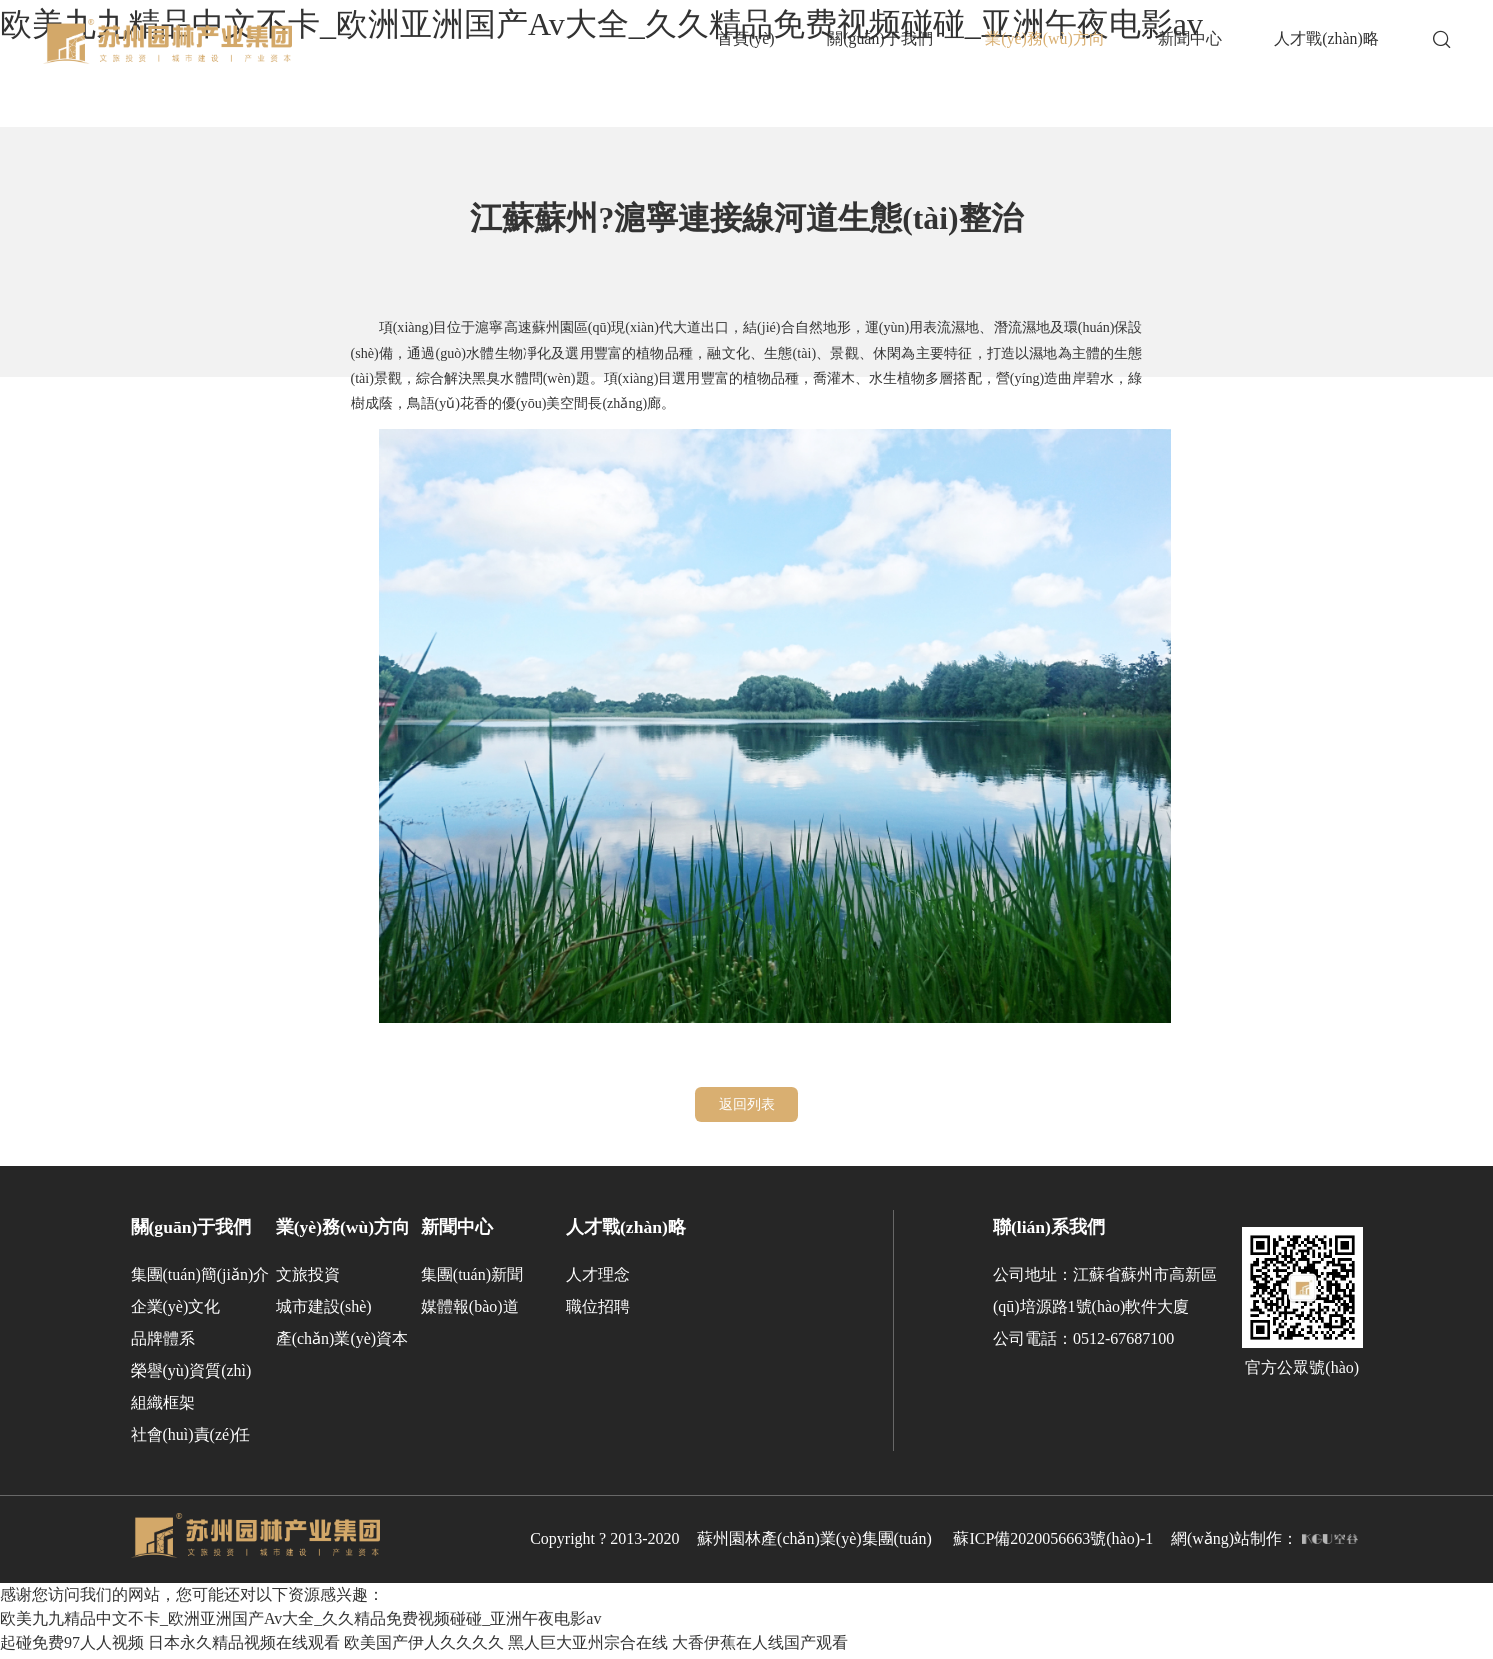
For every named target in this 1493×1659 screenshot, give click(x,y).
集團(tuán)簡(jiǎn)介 (200, 1279)
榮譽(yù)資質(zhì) (191, 1375)
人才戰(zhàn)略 (626, 1231)
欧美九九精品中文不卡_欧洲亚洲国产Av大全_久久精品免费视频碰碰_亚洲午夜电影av (300, 1622)
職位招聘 (598, 1311)
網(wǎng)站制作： (1265, 1543)
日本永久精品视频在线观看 (244, 1646)
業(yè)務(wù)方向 (343, 1231)
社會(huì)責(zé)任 (191, 1439)
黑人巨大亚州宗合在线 (588, 1646)
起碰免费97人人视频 (72, 1646)
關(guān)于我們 (191, 1231)
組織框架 (163, 1407)
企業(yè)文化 (176, 1311)
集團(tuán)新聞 (472, 1279)
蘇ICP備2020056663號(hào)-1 (1053, 1543)
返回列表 (747, 1106)
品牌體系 (163, 1343)
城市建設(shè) (324, 1311)
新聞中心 (457, 1231)
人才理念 (598, 1279)
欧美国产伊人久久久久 (424, 1646)
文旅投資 (308, 1279)
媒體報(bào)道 (470, 1311)
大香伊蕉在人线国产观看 (760, 1646)
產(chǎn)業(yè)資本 (342, 1343)
